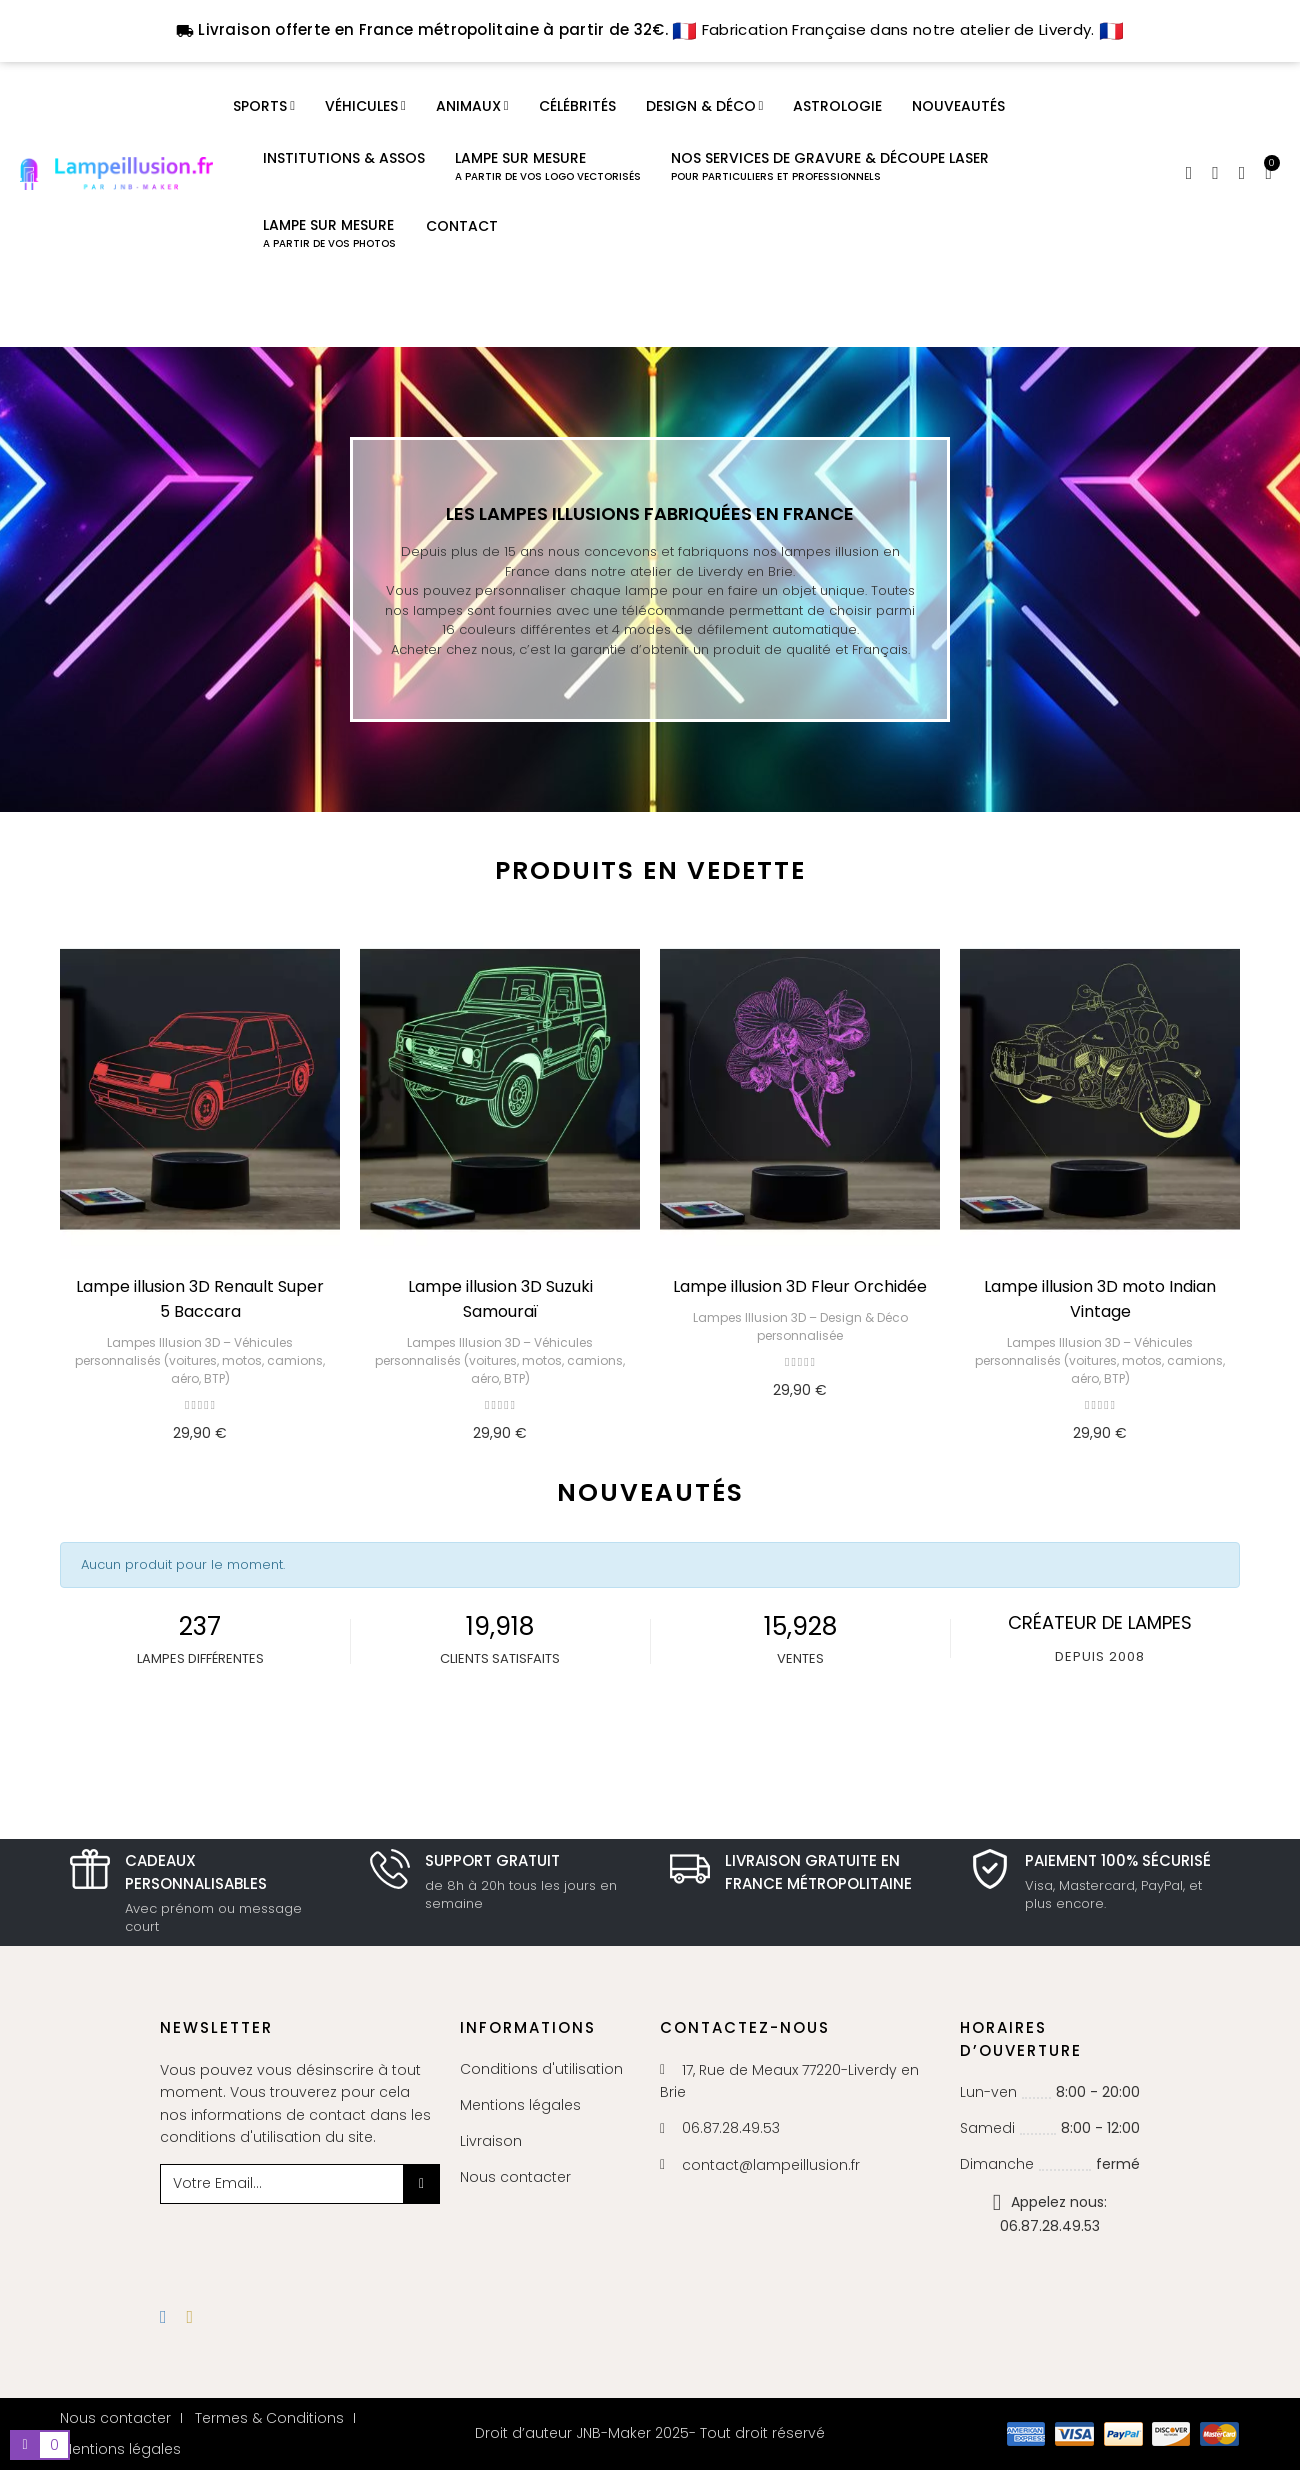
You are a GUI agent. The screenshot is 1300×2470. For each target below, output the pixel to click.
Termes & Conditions (269, 2418)
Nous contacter (515, 2177)
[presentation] (322, 2243)
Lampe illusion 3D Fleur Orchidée (800, 1286)
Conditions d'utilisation (541, 2069)
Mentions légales (520, 2105)
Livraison (491, 2141)
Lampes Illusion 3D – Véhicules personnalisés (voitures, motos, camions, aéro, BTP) (200, 1360)
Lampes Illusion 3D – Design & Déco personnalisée (800, 1326)
